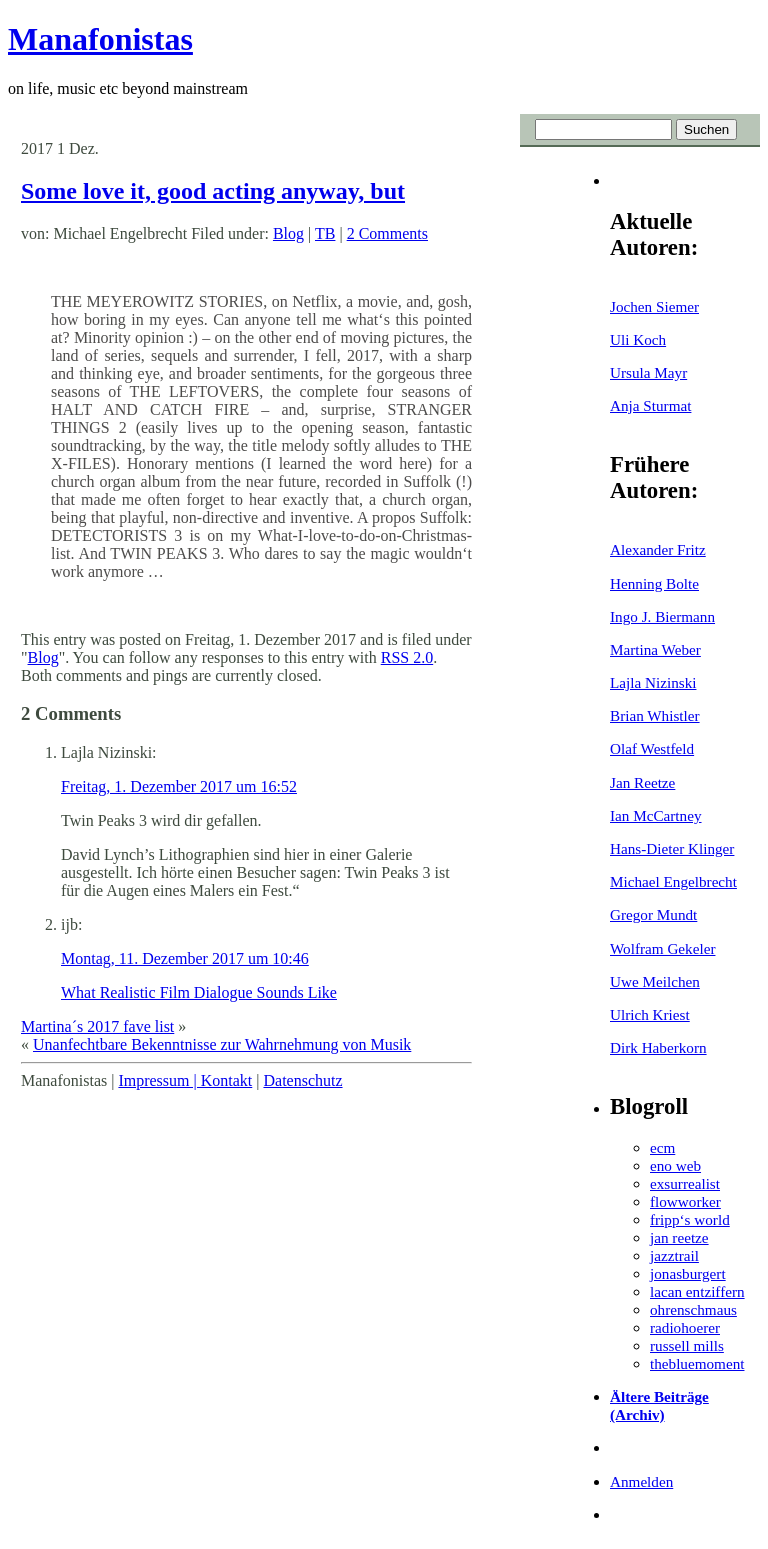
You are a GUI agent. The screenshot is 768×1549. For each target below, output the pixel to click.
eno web (675, 1165)
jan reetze (679, 1237)
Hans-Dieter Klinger (672, 848)
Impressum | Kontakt (185, 1080)
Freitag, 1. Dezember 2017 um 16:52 (179, 786)
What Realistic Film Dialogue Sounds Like (199, 992)
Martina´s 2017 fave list (97, 1026)
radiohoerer (685, 1327)
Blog (288, 233)
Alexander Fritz (658, 549)
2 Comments (387, 233)
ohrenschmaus (693, 1309)
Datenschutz (302, 1080)
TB (325, 233)
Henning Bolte (654, 583)
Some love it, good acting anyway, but (213, 191)
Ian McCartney (656, 815)
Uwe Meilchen (655, 981)
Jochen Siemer (654, 306)
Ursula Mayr (648, 372)
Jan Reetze (642, 782)
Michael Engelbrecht (673, 881)
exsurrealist (685, 1183)
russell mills (687, 1345)
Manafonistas (100, 39)
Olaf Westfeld (652, 748)
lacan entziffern (697, 1291)
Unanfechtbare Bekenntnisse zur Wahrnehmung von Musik (222, 1044)
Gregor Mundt (653, 914)
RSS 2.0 (407, 657)
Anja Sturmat (650, 405)
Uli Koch (638, 339)
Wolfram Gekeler (662, 948)
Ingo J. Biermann (662, 616)
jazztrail (674, 1255)
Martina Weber (655, 649)
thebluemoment (697, 1363)
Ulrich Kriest (650, 1014)
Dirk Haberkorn (658, 1047)
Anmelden (641, 1481)
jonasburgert (688, 1273)
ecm (662, 1147)
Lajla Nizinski (653, 682)
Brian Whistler (655, 715)
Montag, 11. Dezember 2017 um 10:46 (185, 958)
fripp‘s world (690, 1219)
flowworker (685, 1201)
